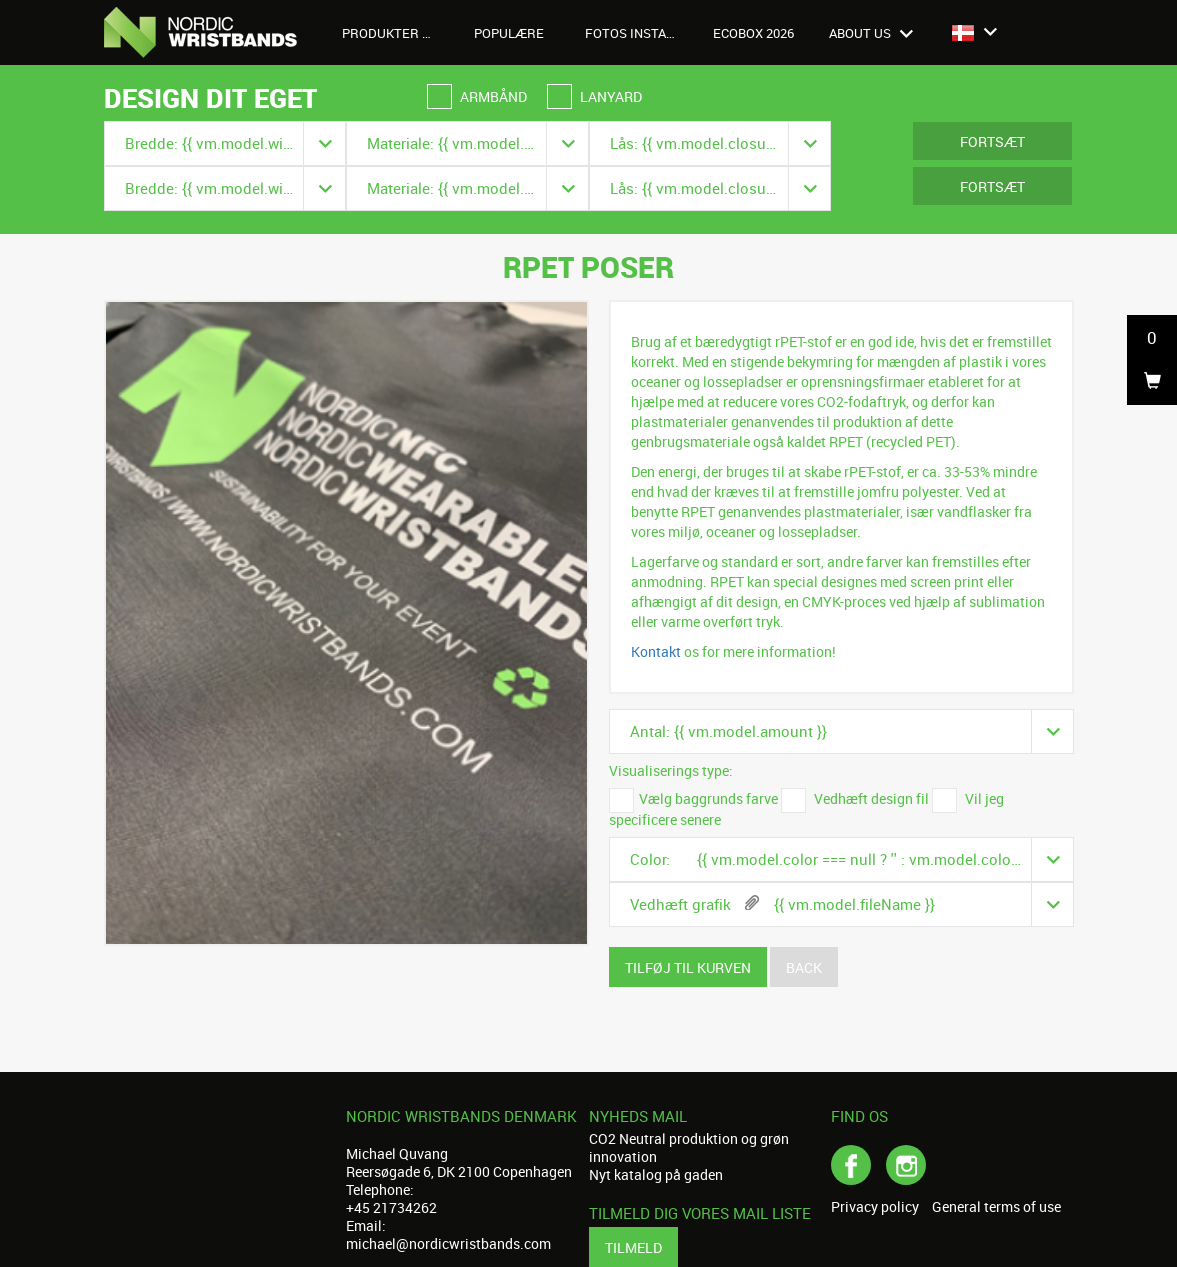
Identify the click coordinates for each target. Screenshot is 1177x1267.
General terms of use (996, 1207)
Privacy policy (875, 1207)
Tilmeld (633, 1247)
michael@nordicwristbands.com (448, 1243)
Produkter (391, 33)
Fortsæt (992, 141)
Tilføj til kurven (688, 967)
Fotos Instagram (638, 33)
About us (871, 33)
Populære (509, 33)
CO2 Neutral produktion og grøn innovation (689, 1147)
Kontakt (656, 651)
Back (804, 967)
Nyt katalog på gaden (656, 1174)
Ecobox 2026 (753, 33)
